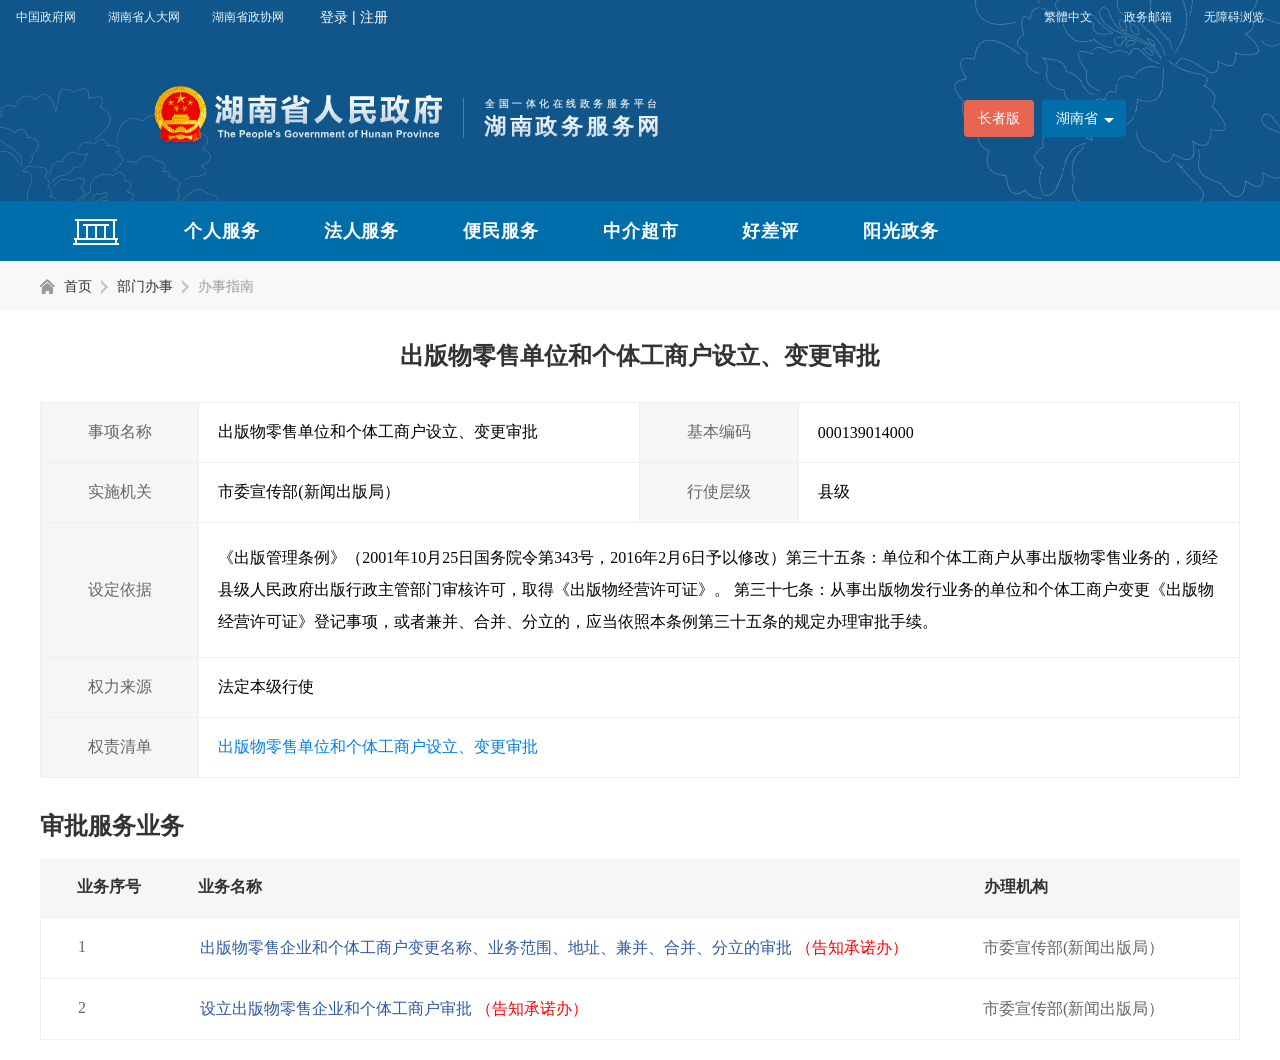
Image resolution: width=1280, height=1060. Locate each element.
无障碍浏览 (1234, 17)
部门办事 (145, 286)
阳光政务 (901, 231)
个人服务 (222, 231)
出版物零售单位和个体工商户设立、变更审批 (378, 746)
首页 (78, 286)
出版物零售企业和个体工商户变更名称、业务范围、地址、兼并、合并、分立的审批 (554, 947)
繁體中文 (1068, 17)
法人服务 (362, 231)
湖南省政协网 (248, 17)
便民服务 (501, 231)
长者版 (999, 118)
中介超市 (641, 231)
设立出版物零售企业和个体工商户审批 (394, 1008)
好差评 (770, 231)
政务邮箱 (1148, 17)
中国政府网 (46, 17)
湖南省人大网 (144, 17)
